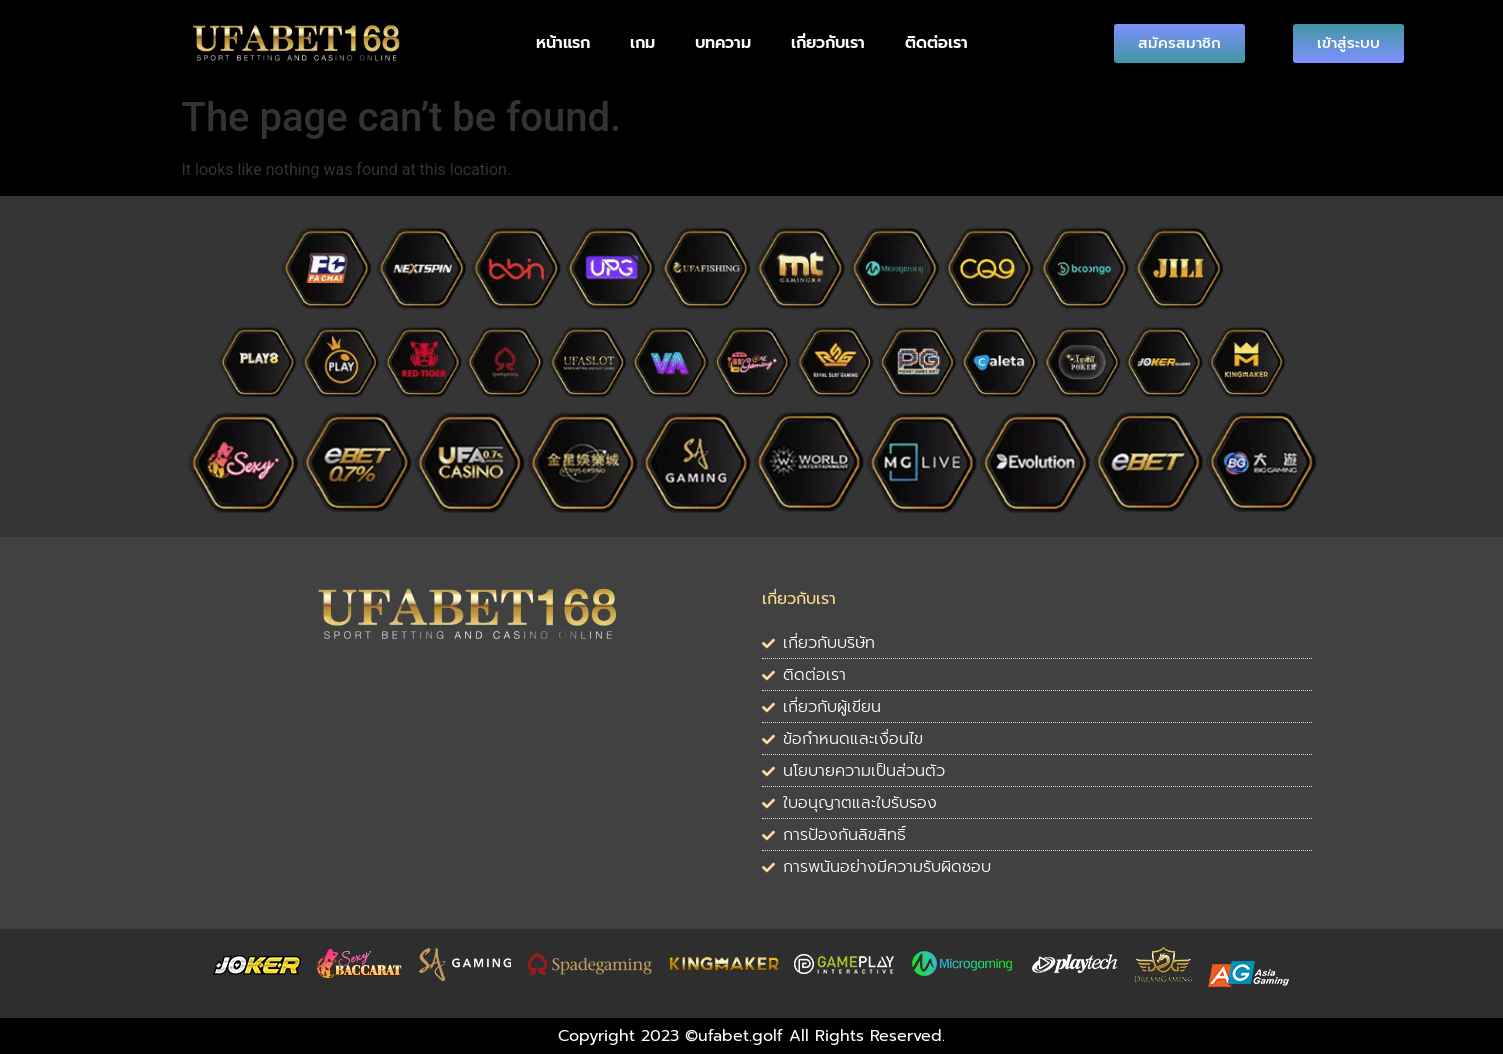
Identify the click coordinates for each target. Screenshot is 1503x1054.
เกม (642, 43)
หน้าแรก (563, 43)
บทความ (723, 43)
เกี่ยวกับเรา (828, 43)
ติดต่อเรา (936, 43)
